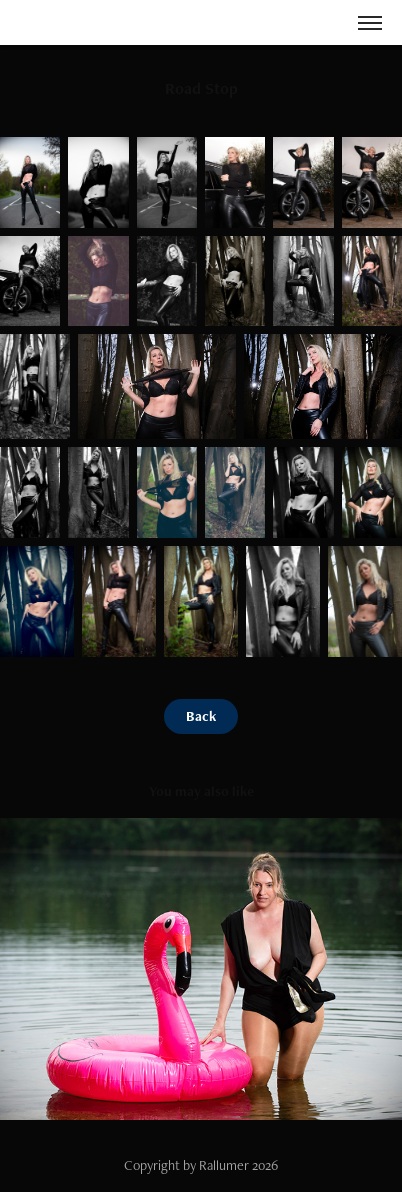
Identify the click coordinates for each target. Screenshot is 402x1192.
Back (201, 716)
